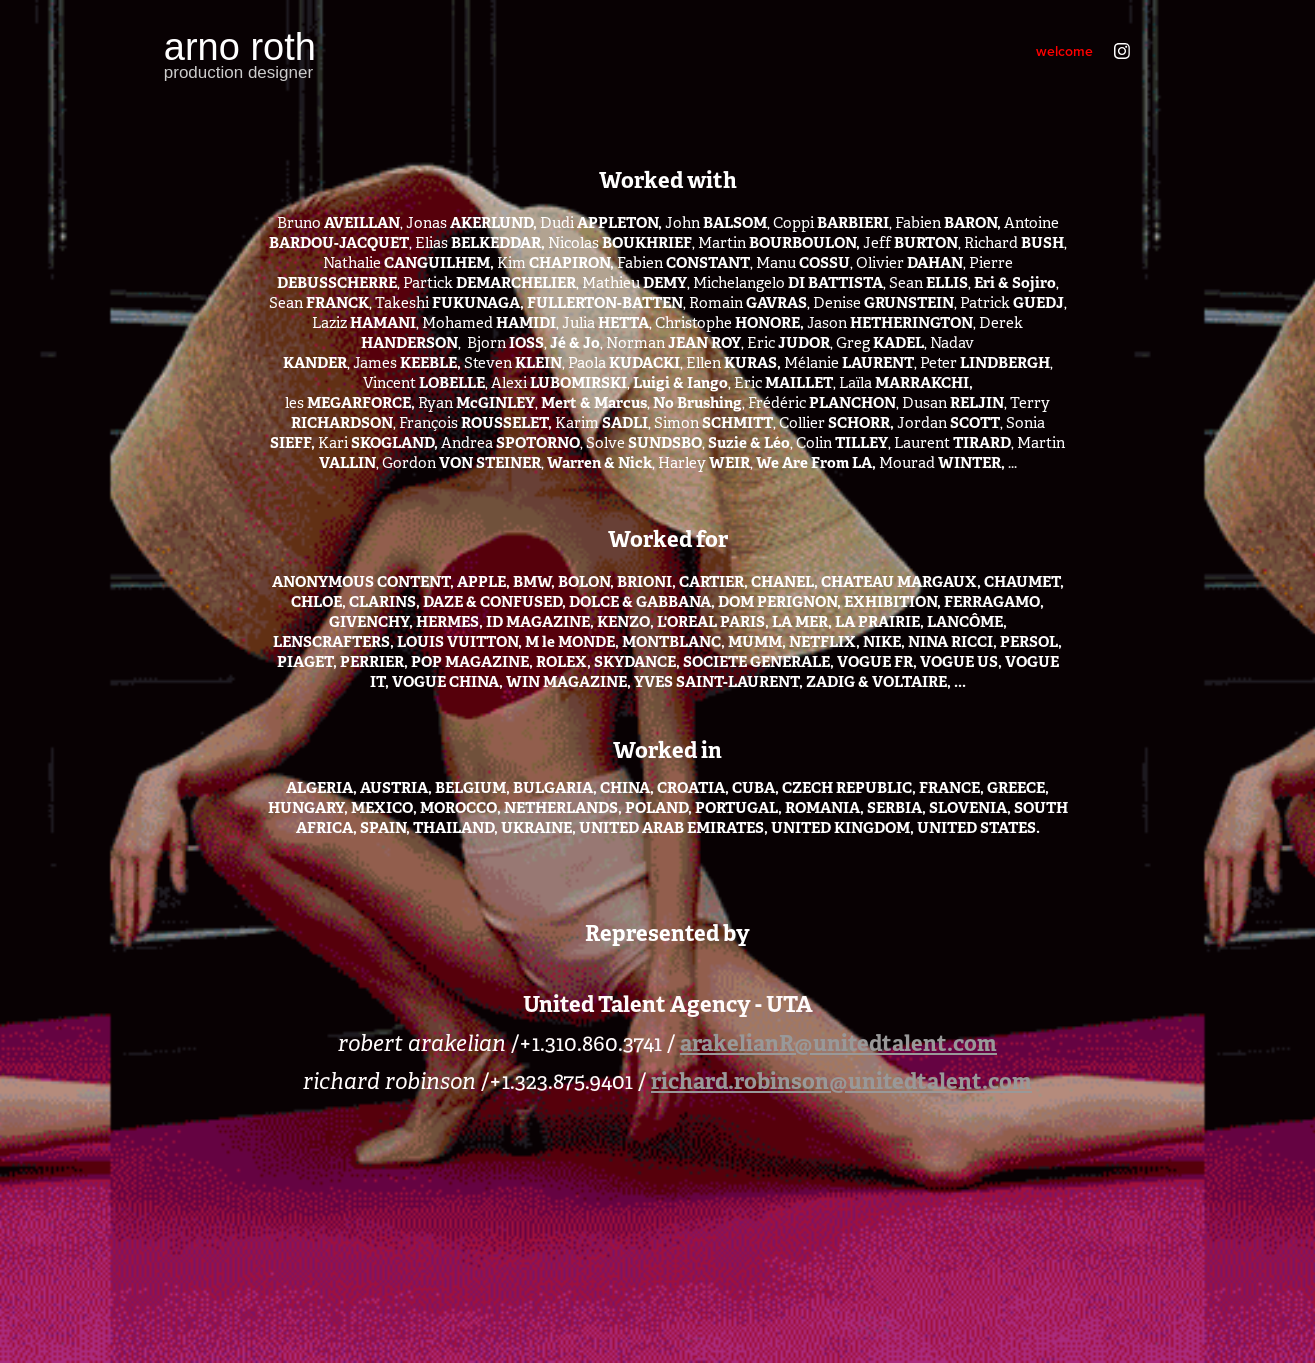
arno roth (240, 47)
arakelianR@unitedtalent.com (838, 1043)
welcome (1064, 51)
